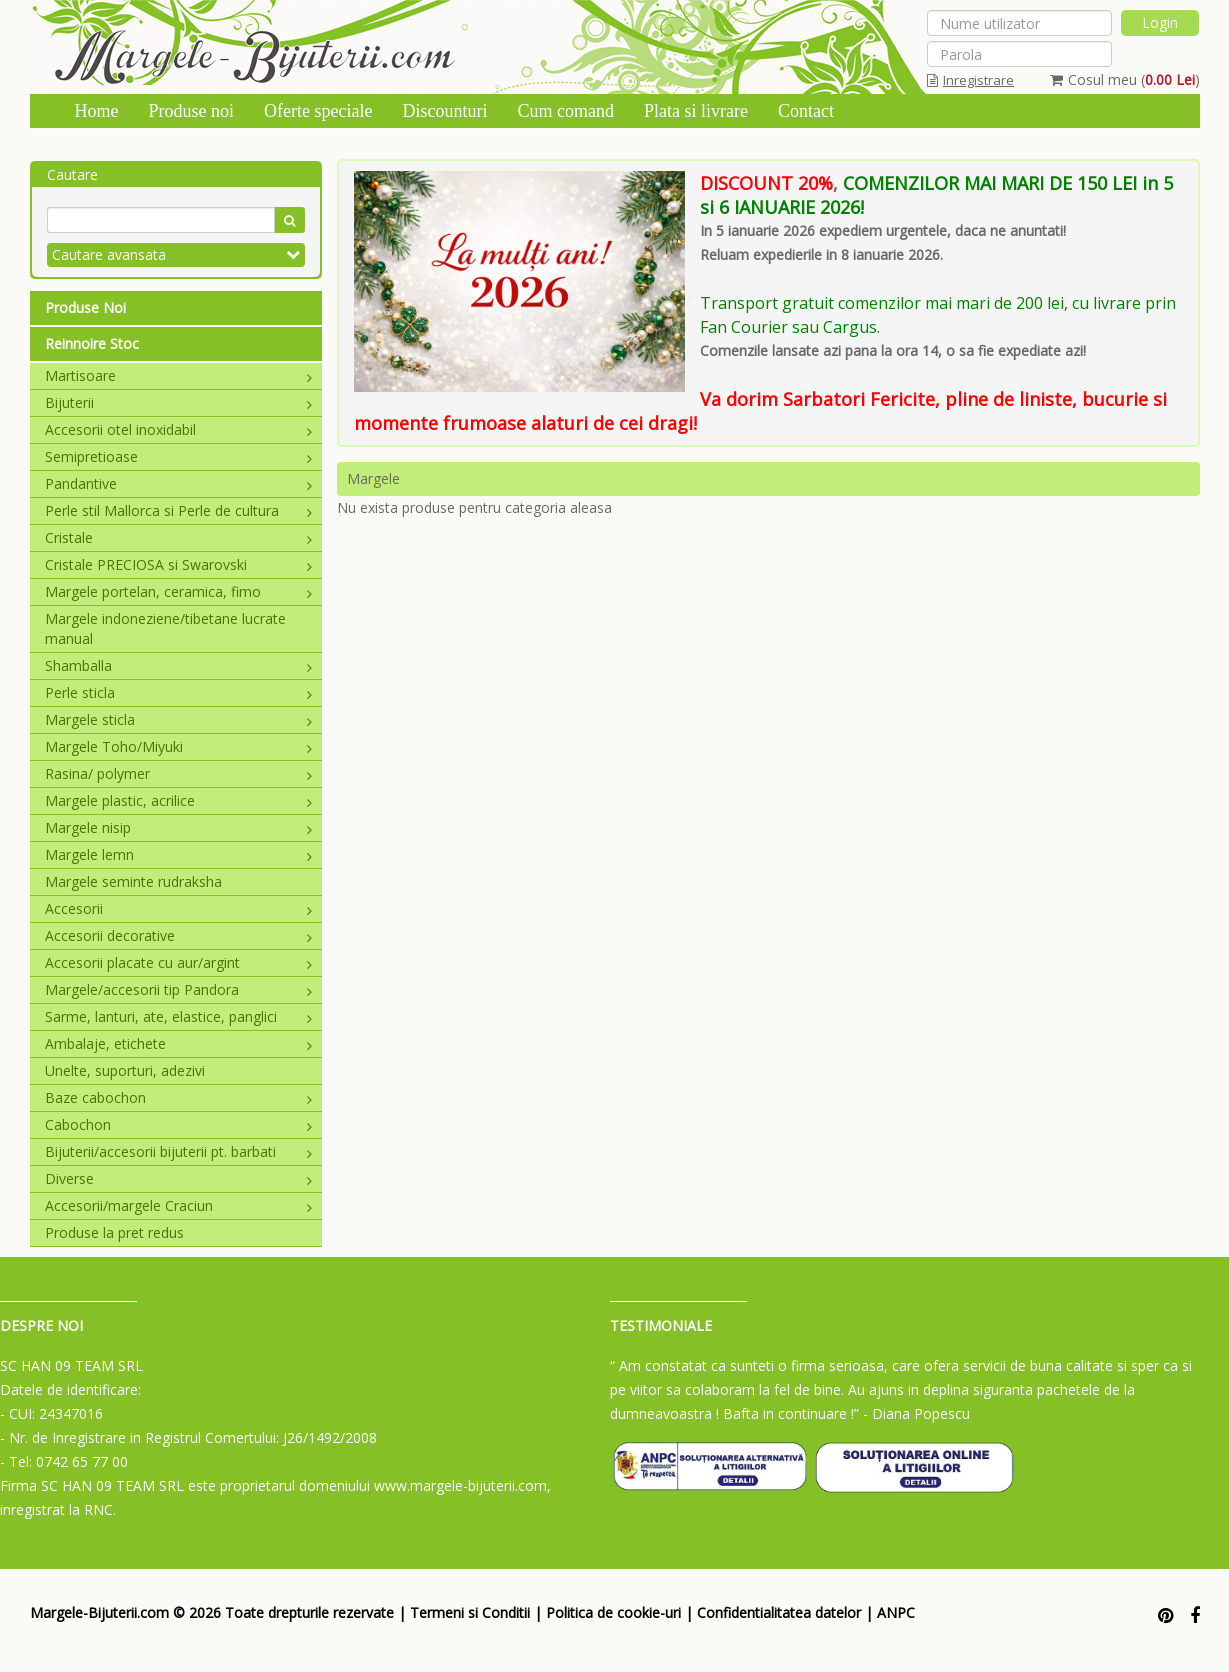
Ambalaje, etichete (179, 1043)
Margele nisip (179, 827)
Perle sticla (179, 692)
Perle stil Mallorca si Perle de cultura (179, 510)
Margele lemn (179, 854)
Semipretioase (179, 456)
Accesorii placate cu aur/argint (179, 962)
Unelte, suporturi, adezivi (125, 1070)
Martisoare (179, 375)
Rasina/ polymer (179, 773)
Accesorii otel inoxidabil (179, 429)
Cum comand (565, 111)
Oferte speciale (318, 111)
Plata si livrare (696, 111)
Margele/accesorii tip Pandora (179, 989)
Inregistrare (970, 80)
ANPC (896, 1612)
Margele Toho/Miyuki (179, 746)
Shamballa (179, 665)
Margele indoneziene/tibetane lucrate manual (165, 628)
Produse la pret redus (114, 1232)
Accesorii (179, 908)
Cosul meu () (1125, 79)
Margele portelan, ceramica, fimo (179, 591)
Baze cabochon (179, 1097)
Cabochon (179, 1124)
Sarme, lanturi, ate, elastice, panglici (179, 1016)
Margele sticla (179, 719)
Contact (806, 111)
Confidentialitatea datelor (779, 1612)
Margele (373, 478)
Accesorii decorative (179, 935)
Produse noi (192, 111)
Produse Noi (85, 307)
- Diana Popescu (916, 1413)
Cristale (179, 537)
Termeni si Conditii (470, 1612)
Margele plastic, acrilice (179, 800)
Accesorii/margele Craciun (179, 1205)
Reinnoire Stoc (92, 343)
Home (97, 111)
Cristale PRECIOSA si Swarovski (179, 564)
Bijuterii (179, 402)
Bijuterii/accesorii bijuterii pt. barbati (179, 1151)
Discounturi (444, 111)
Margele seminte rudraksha (133, 881)
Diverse (179, 1178)
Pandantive (179, 483)
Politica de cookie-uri (613, 1612)
